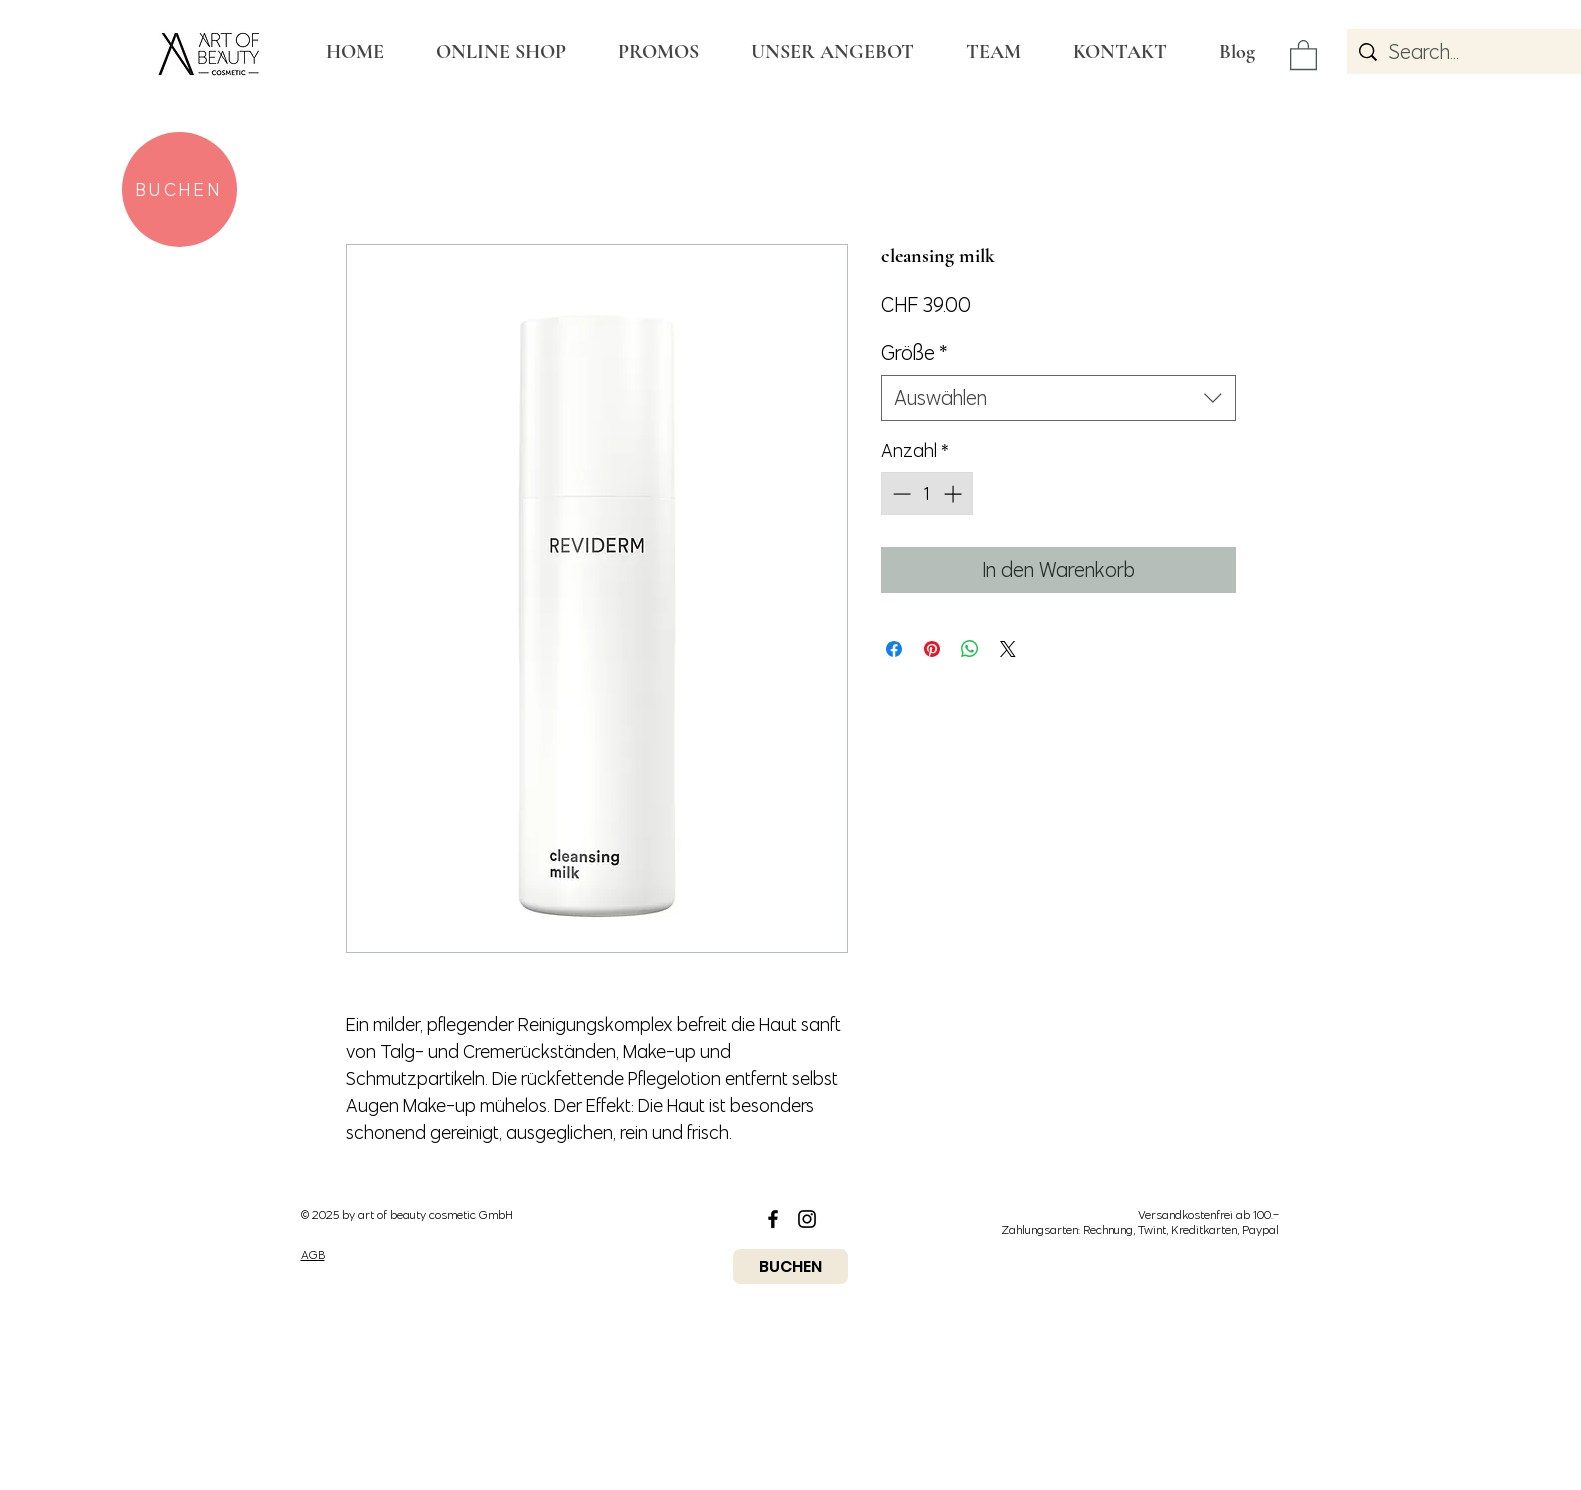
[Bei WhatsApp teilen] (970, 649)
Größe (914, 352)
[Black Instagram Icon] (807, 1219)
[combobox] (1058, 398)
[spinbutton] (927, 493)
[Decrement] (899, 493)
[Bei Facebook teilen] (894, 649)
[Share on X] (1008, 649)
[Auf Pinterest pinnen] (932, 649)
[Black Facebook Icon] (773, 1219)
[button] (1303, 54)
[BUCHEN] (179, 189)
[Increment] (954, 493)
